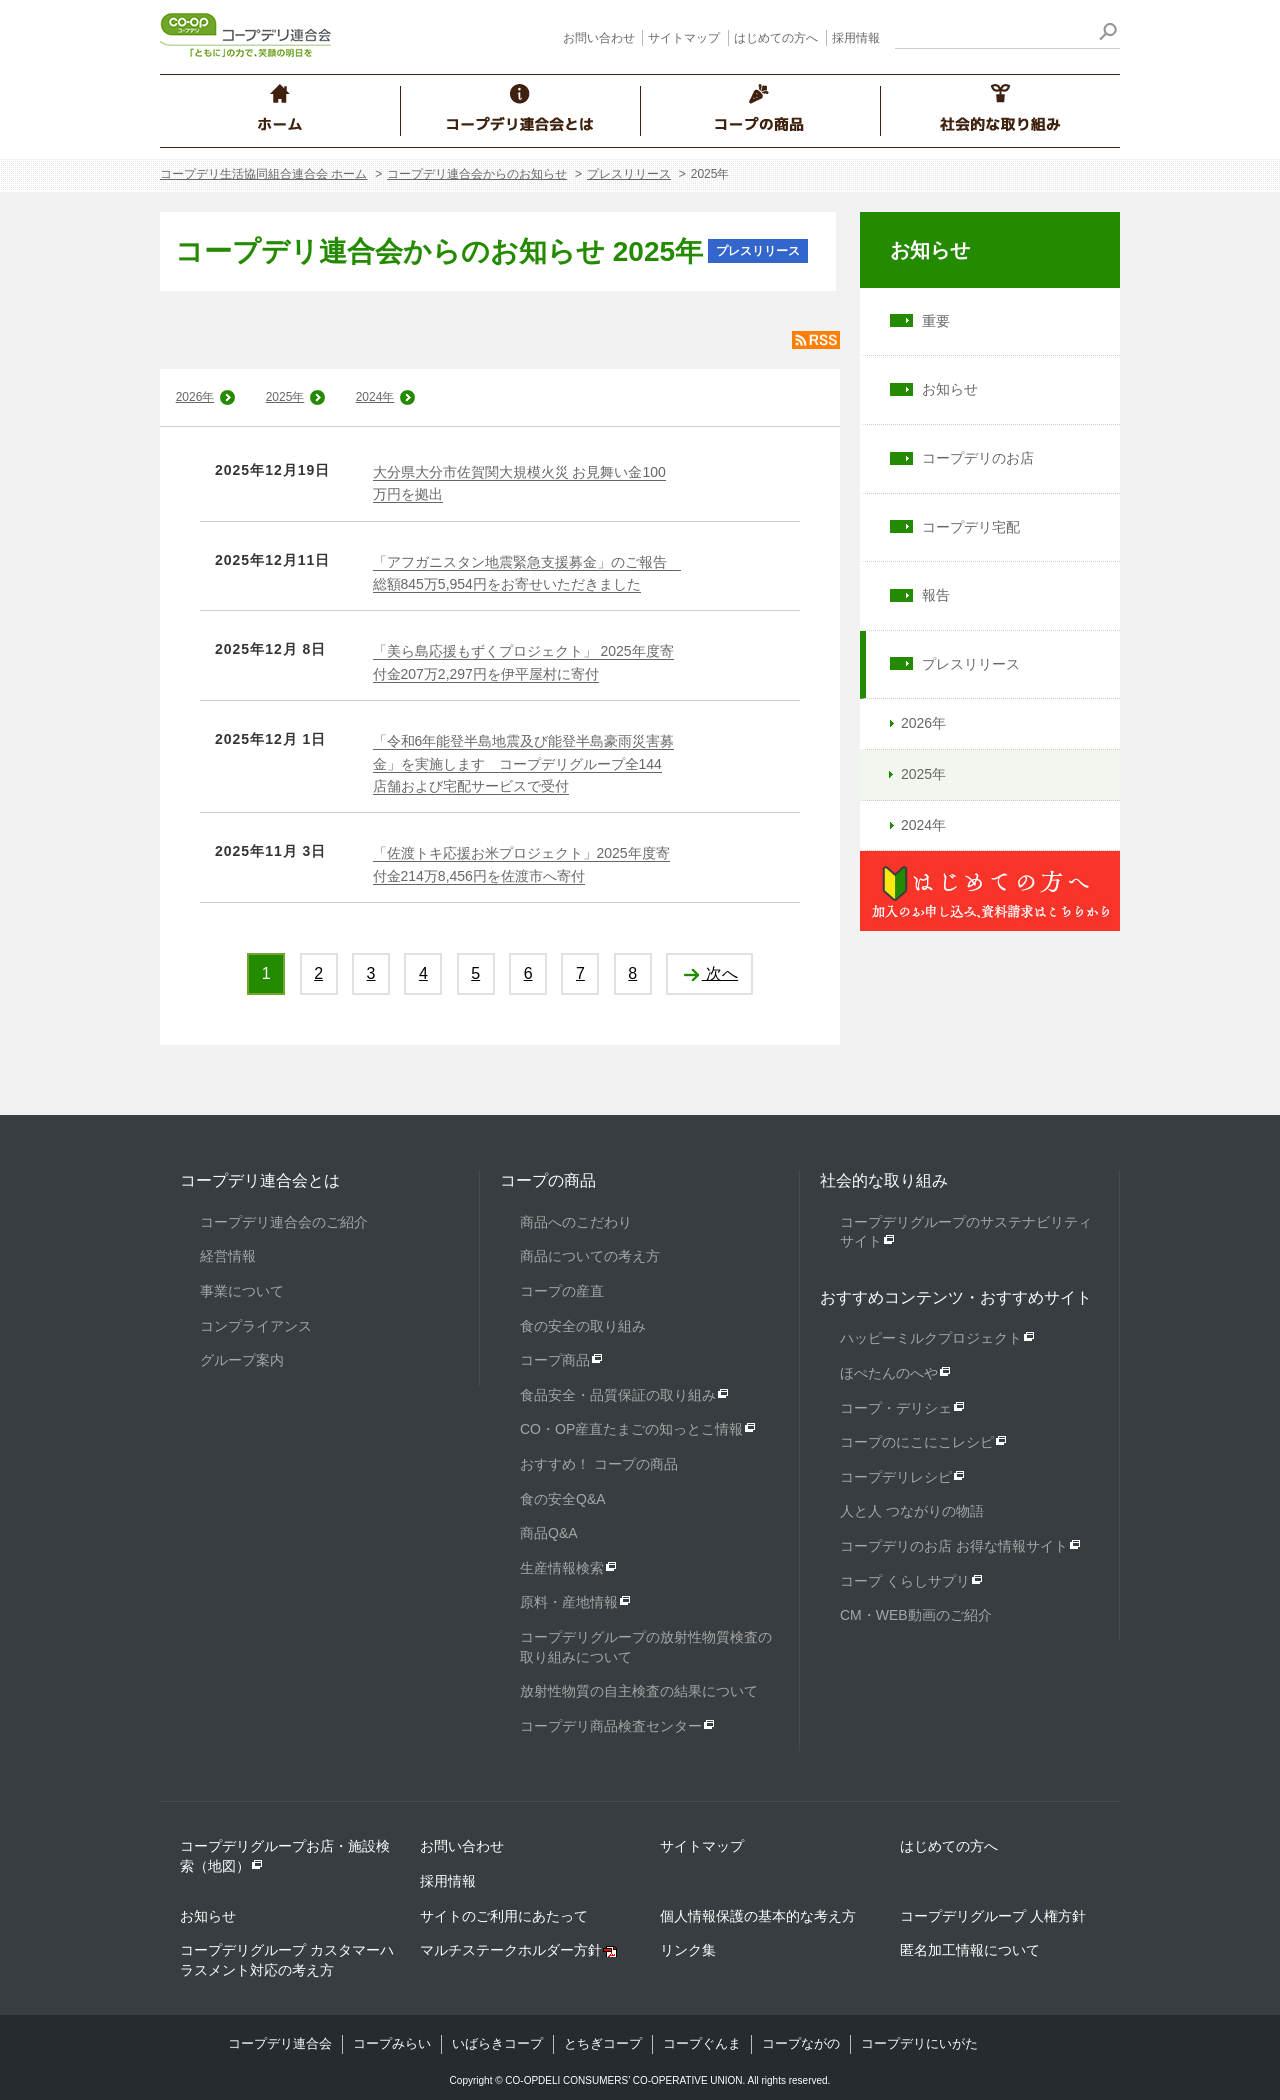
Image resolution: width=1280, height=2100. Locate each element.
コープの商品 (548, 1180)
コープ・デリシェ (896, 1408)
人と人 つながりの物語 (912, 1511)
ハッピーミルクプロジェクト (931, 1338)
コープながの (801, 2043)
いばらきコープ (497, 2043)
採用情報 (856, 38)
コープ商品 (555, 1360)
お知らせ (930, 250)
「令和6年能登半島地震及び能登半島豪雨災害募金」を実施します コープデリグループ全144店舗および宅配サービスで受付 (524, 763)
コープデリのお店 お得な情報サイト (954, 1546)
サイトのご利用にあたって (504, 1916)
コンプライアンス (256, 1326)
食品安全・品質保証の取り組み (618, 1395)
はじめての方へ (776, 38)
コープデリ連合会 (280, 2043)
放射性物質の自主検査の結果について (639, 1691)
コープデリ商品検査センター (611, 1726)
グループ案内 (242, 1360)
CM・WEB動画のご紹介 (916, 1615)
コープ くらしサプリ (905, 1581)
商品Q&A (549, 1533)
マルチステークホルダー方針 (511, 1950)
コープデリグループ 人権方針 (993, 1916)
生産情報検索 (562, 1568)
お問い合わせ (599, 38)
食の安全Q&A (563, 1499)
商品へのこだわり (576, 1222)
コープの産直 (562, 1291)
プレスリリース (629, 174)
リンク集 (688, 1950)
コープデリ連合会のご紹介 (284, 1222)
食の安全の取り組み (583, 1326)
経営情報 (228, 1256)
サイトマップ (684, 38)
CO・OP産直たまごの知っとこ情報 (631, 1429)
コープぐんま (702, 2043)
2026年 (195, 397)
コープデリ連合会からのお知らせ (477, 174)
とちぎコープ (603, 2043)
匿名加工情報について (970, 1950)
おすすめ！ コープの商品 (599, 1464)
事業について (242, 1291)
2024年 (375, 397)
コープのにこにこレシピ (917, 1442)
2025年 (285, 397)
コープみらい (392, 2043)
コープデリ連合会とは (260, 1180)
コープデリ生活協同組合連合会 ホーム (263, 174)
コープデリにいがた (919, 2043)
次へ (709, 973)
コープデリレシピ (896, 1477)
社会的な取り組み (884, 1180)
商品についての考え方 (590, 1256)
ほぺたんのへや (889, 1373)
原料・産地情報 (569, 1602)
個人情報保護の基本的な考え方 (758, 1916)
